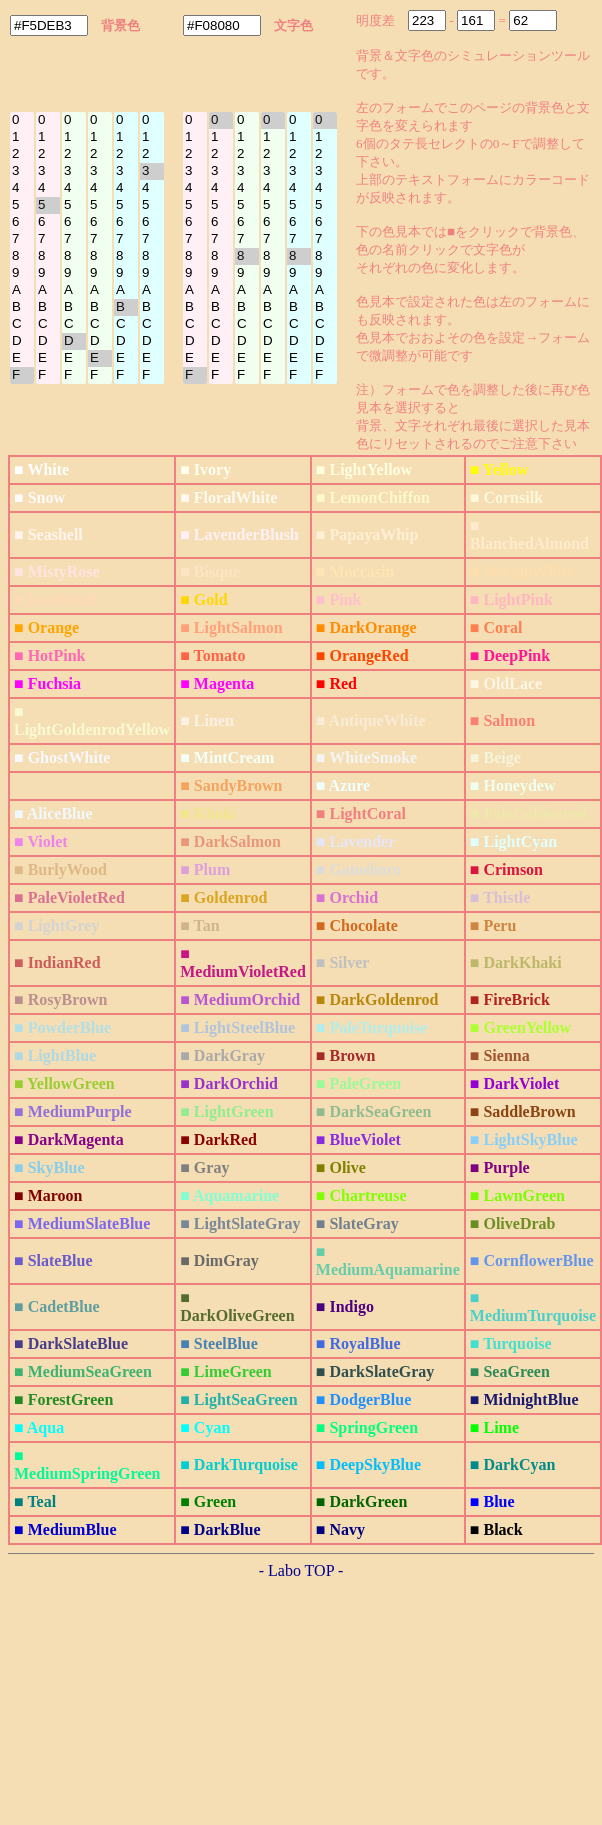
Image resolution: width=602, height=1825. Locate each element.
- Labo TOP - (301, 1570)
